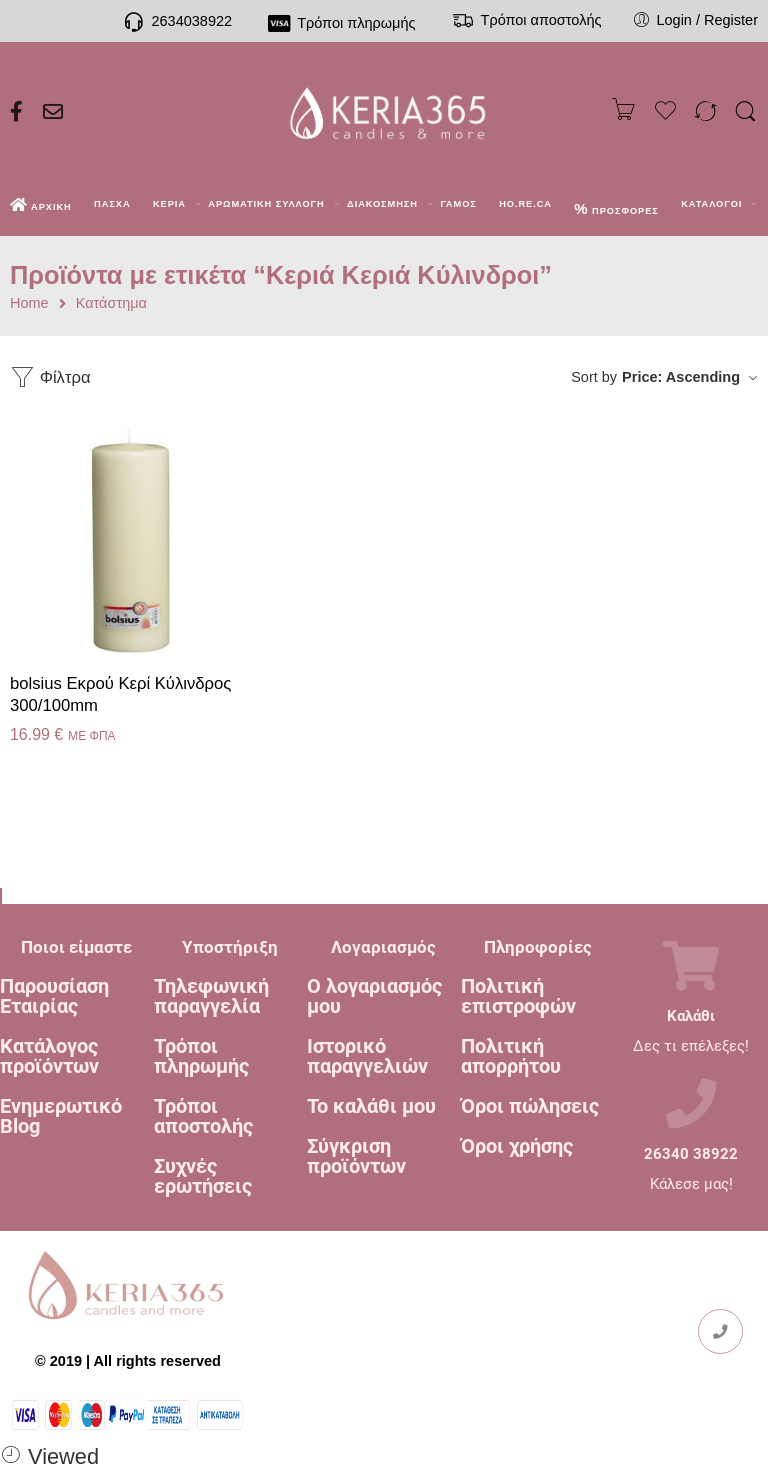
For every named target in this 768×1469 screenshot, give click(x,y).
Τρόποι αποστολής (203, 1116)
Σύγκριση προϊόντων (356, 1156)
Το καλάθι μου (371, 1106)
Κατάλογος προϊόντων (49, 1056)
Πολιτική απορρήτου (511, 1056)
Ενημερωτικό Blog (61, 1116)
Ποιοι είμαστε (76, 947)
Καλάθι (691, 1016)
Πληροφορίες (538, 947)
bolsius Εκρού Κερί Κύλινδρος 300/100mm (120, 694)
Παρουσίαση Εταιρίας (54, 996)
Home (29, 303)
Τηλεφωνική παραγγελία (211, 996)
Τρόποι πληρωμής (201, 1056)
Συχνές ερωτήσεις (203, 1176)
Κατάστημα (111, 303)
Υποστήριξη (230, 947)
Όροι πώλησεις (530, 1106)
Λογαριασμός (383, 947)
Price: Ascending (681, 377)
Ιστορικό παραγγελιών (367, 1056)
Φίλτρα (50, 377)
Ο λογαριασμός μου (374, 996)
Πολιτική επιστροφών (518, 996)
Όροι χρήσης (517, 1146)
